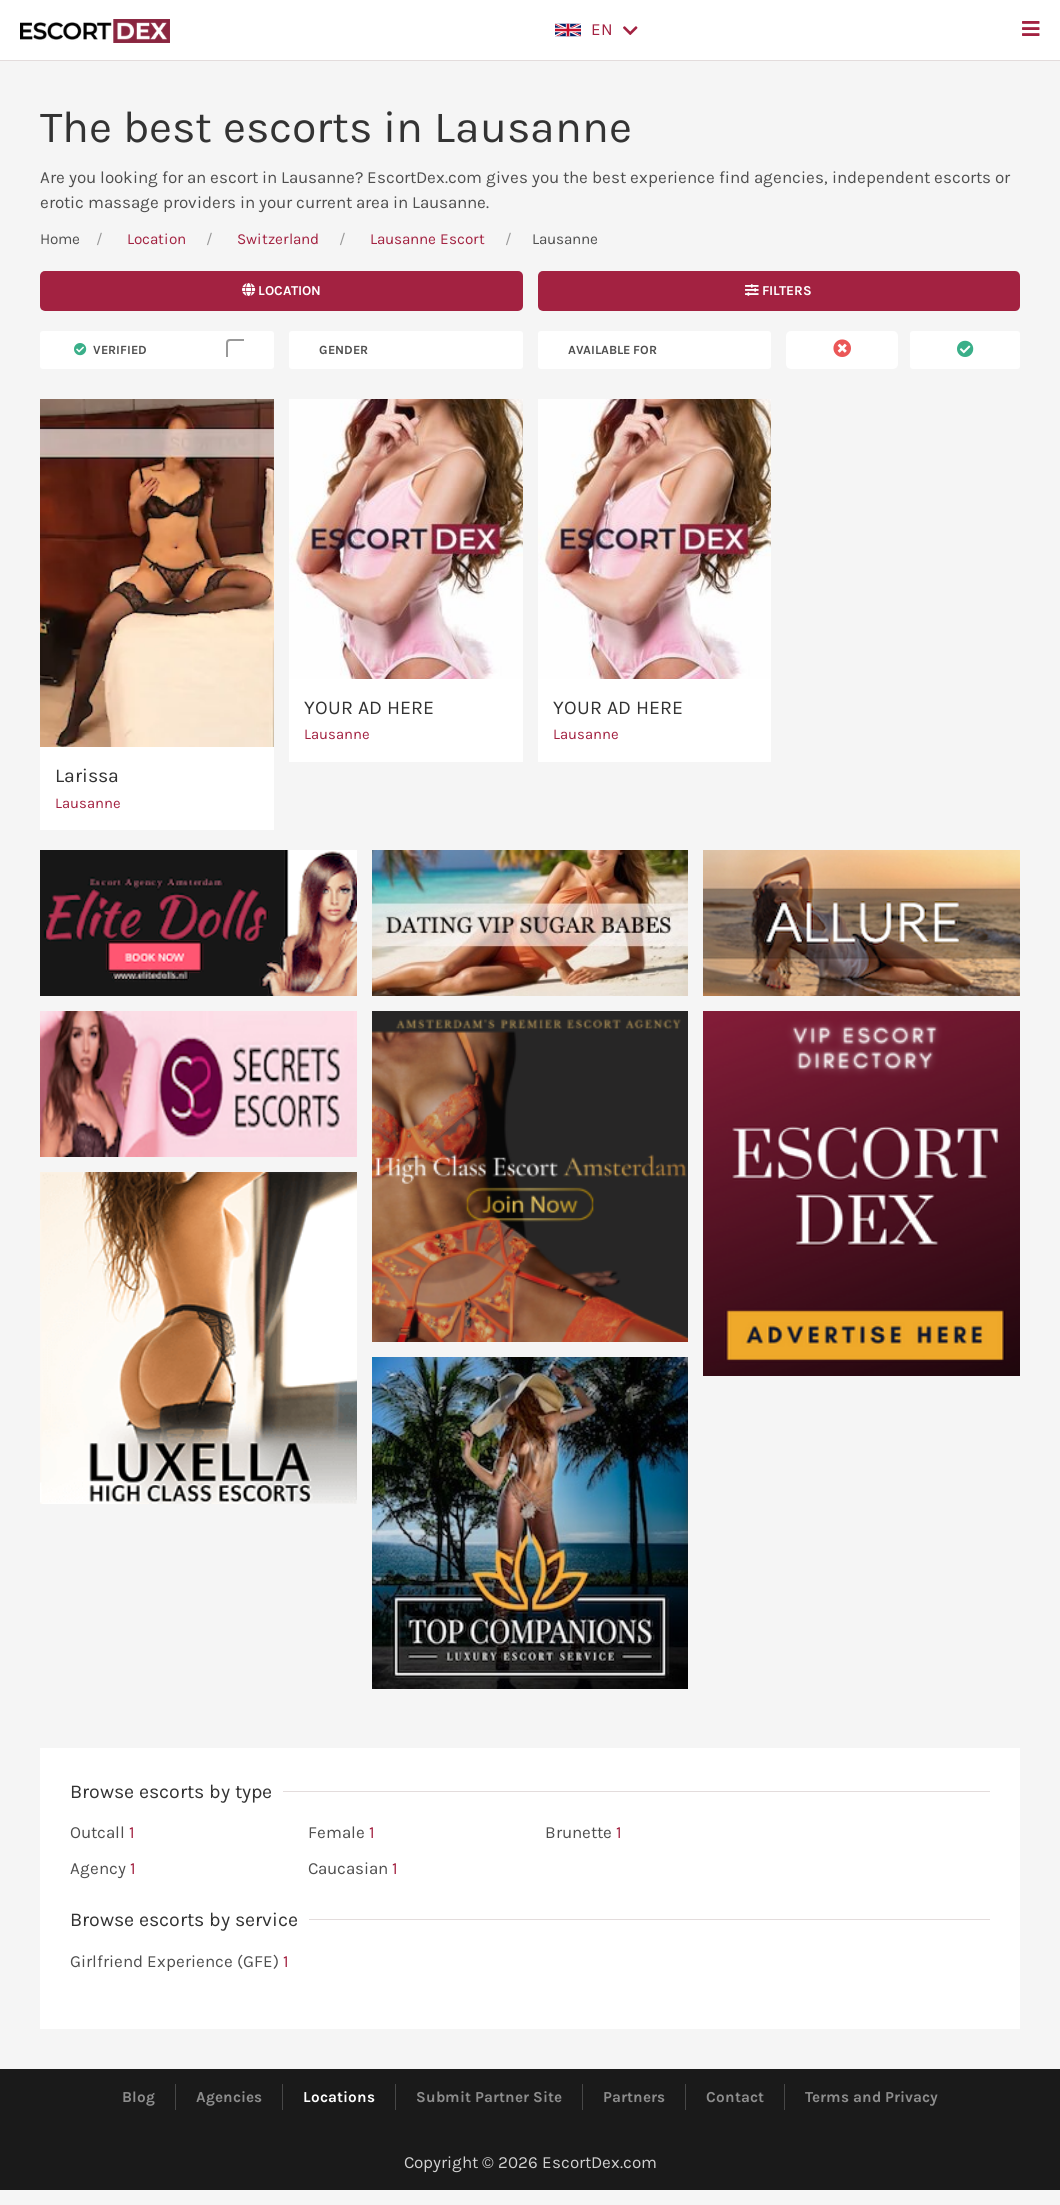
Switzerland (278, 239)
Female (341, 1833)
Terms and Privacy (871, 2097)
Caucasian (353, 1869)
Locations (339, 2097)
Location (156, 239)
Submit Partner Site (489, 2097)
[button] (596, 30)
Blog (138, 2097)
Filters (778, 290)
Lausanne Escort (427, 239)
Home (60, 239)
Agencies (229, 2097)
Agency (103, 1869)
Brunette (583, 1833)
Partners (634, 2097)
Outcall (102, 1833)
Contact (735, 2097)
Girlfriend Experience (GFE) (179, 1962)
